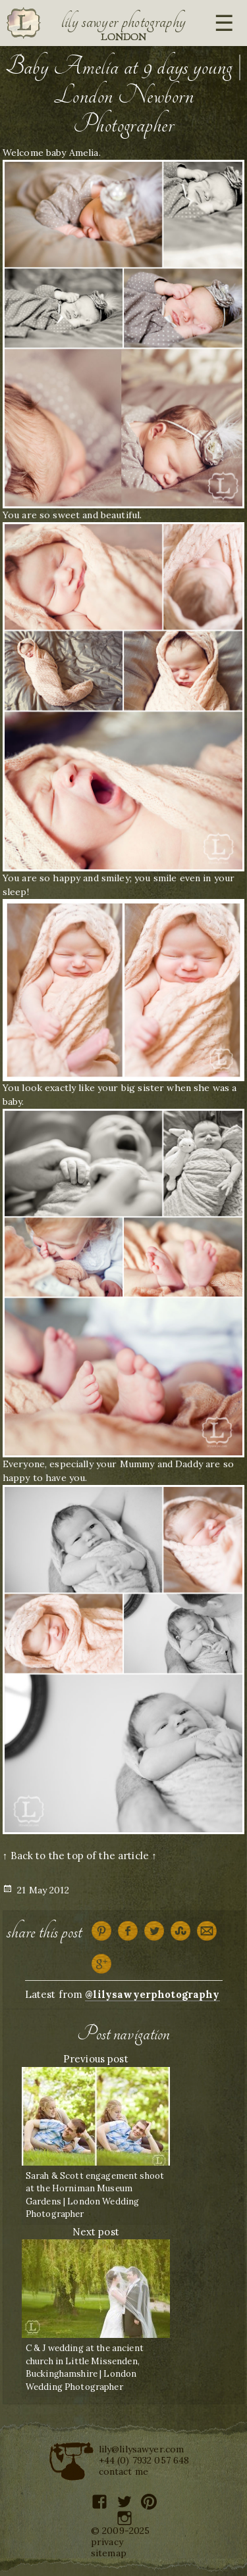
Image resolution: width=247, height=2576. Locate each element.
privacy (107, 2542)
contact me (124, 2471)
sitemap (108, 2553)
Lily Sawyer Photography (123, 22)
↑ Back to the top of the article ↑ (80, 1855)
